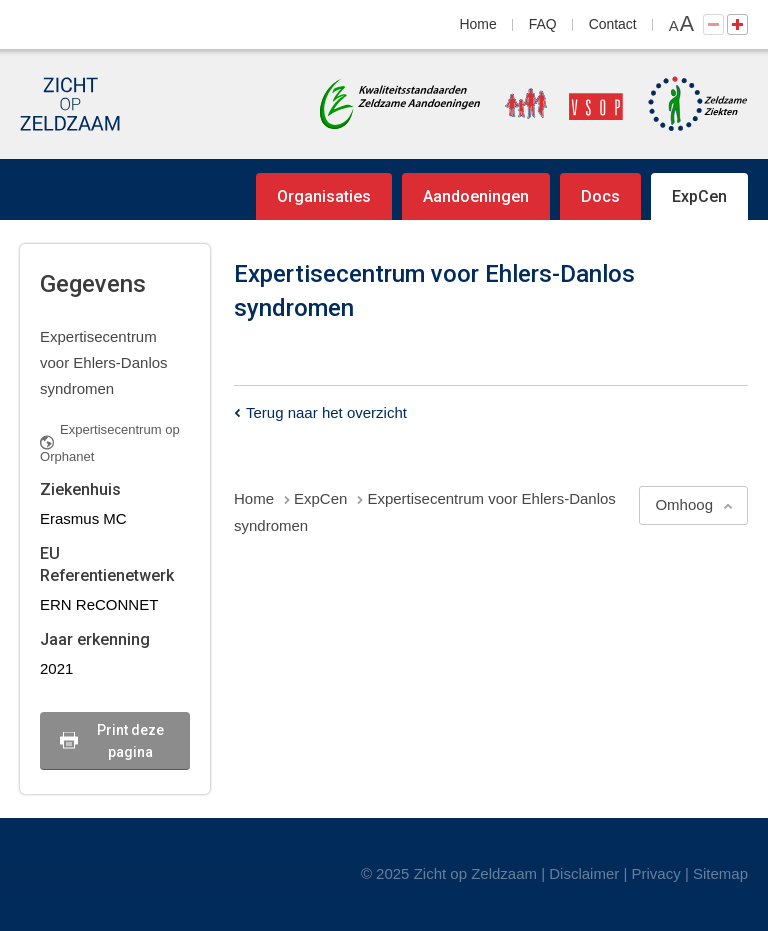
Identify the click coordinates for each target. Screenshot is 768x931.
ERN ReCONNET (99, 604)
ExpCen (699, 196)
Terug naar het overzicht (326, 412)
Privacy (656, 873)
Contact (613, 24)
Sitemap (720, 873)
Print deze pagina (130, 741)
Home (478, 24)
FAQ (543, 24)
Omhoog (684, 504)
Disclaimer (584, 873)
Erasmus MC (83, 518)
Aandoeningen (476, 196)
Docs (600, 196)
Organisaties (324, 196)
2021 (56, 668)
